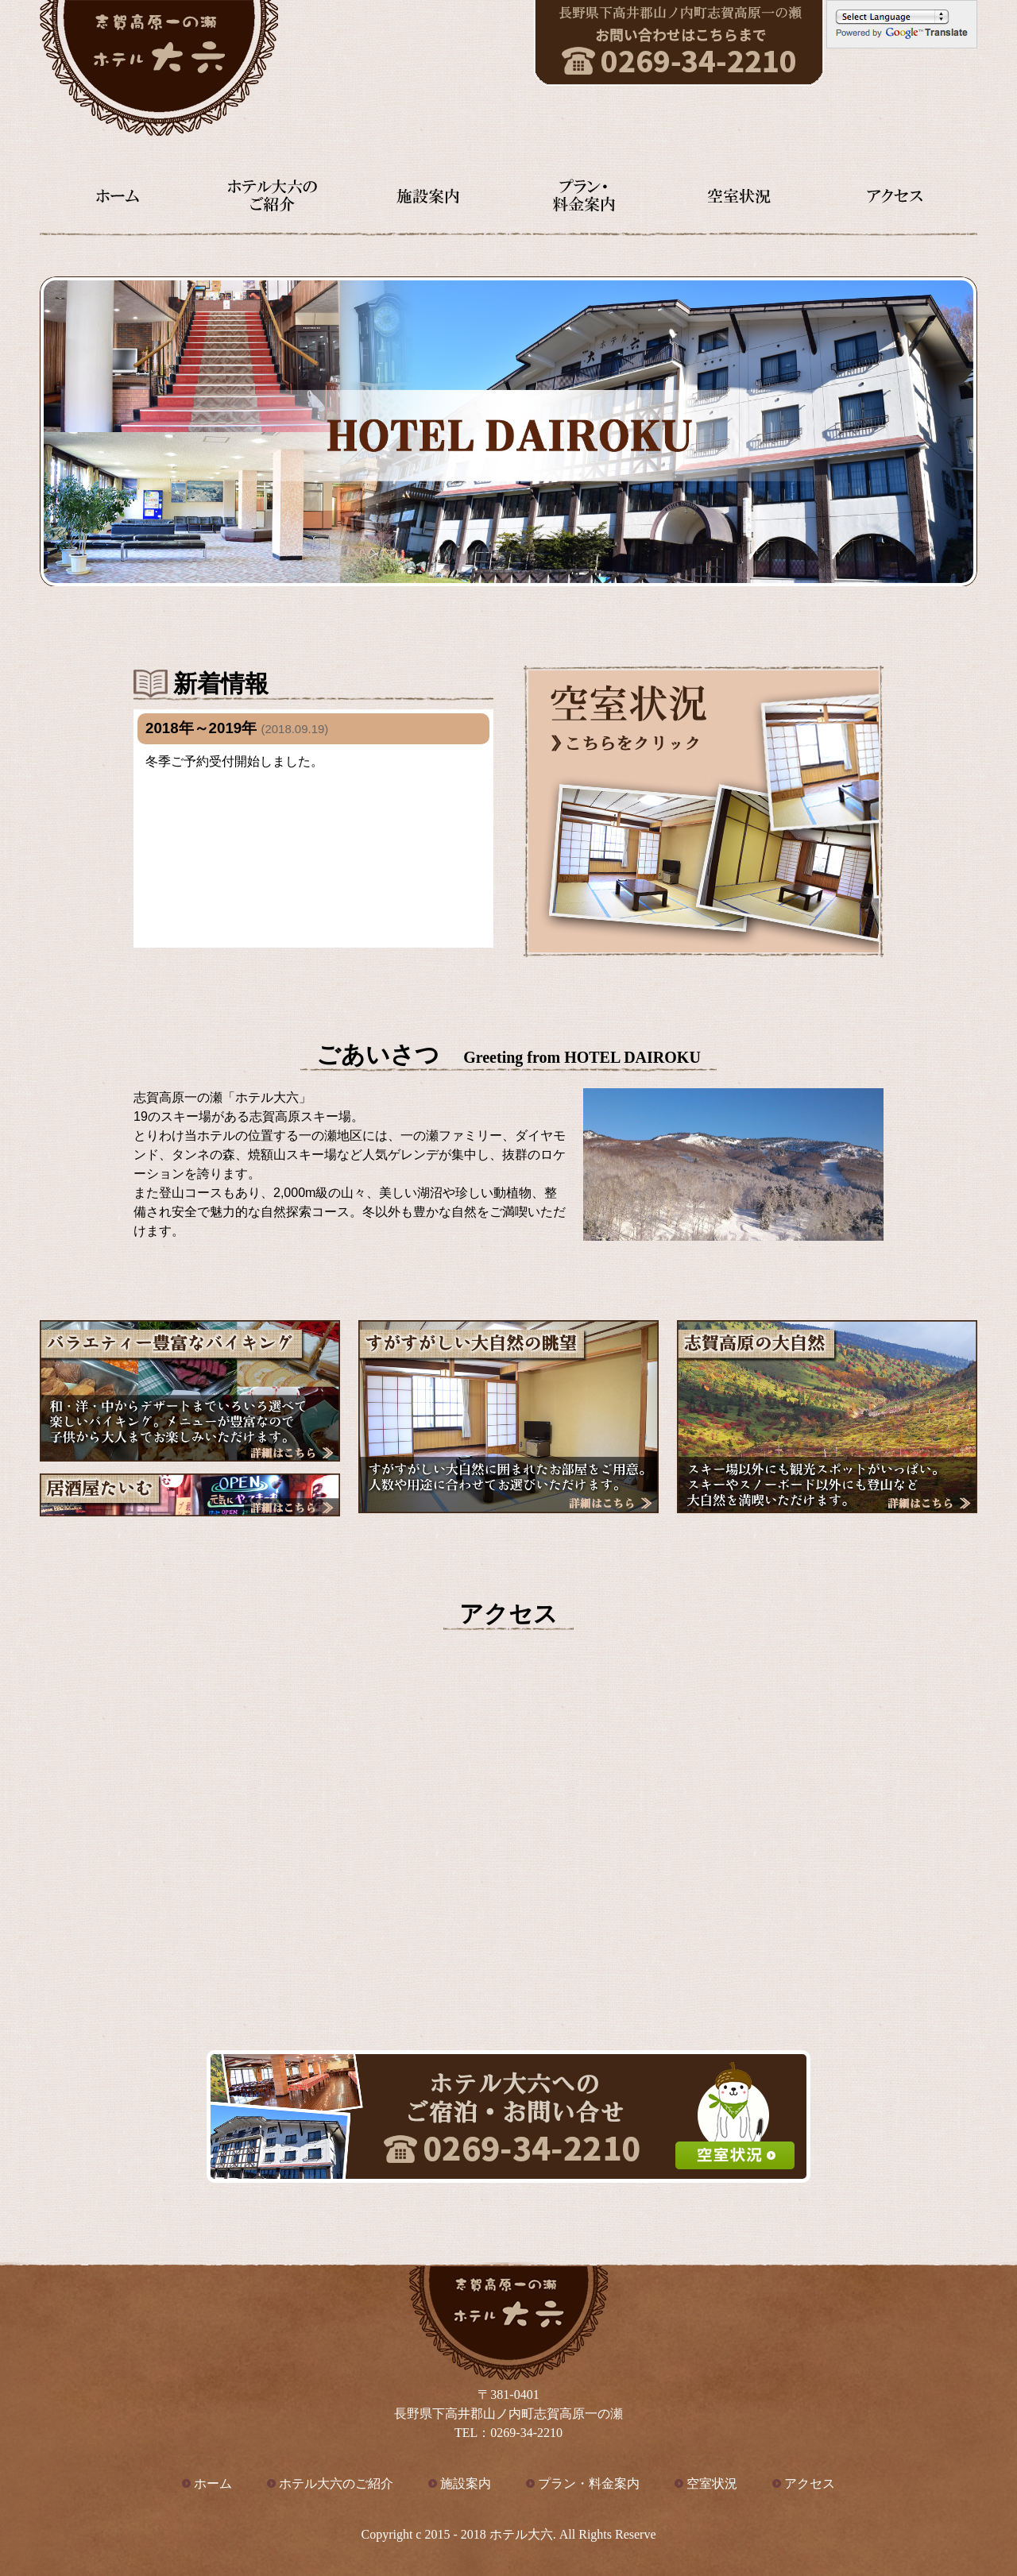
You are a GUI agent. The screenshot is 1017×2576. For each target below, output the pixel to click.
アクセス (809, 2483)
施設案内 (465, 2483)
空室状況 (711, 2483)
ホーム (213, 2483)
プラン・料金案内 (589, 2483)
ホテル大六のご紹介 (336, 2483)
